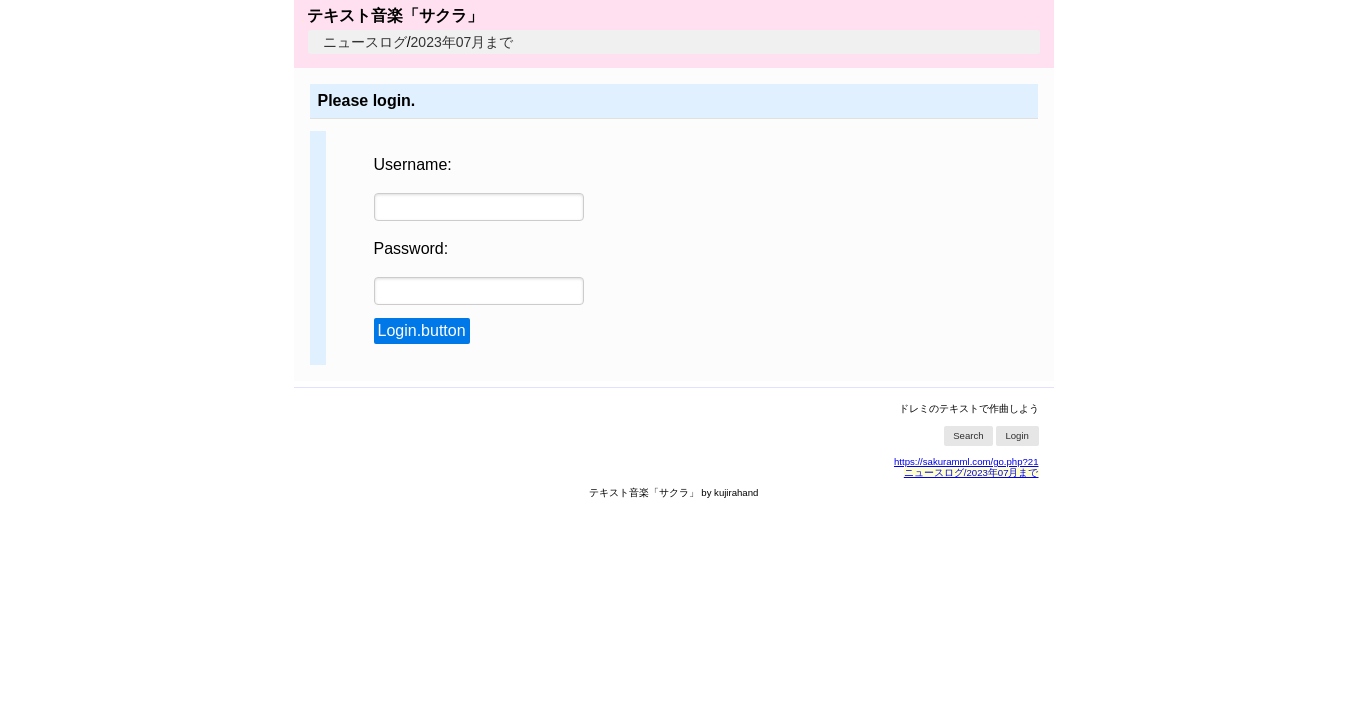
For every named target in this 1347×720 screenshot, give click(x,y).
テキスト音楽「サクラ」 (392, 15)
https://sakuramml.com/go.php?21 (966, 461)
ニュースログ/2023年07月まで (971, 472)
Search (968, 435)
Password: (411, 248)
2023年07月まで (462, 42)
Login (1016, 435)
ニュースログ (365, 42)
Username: (413, 164)
